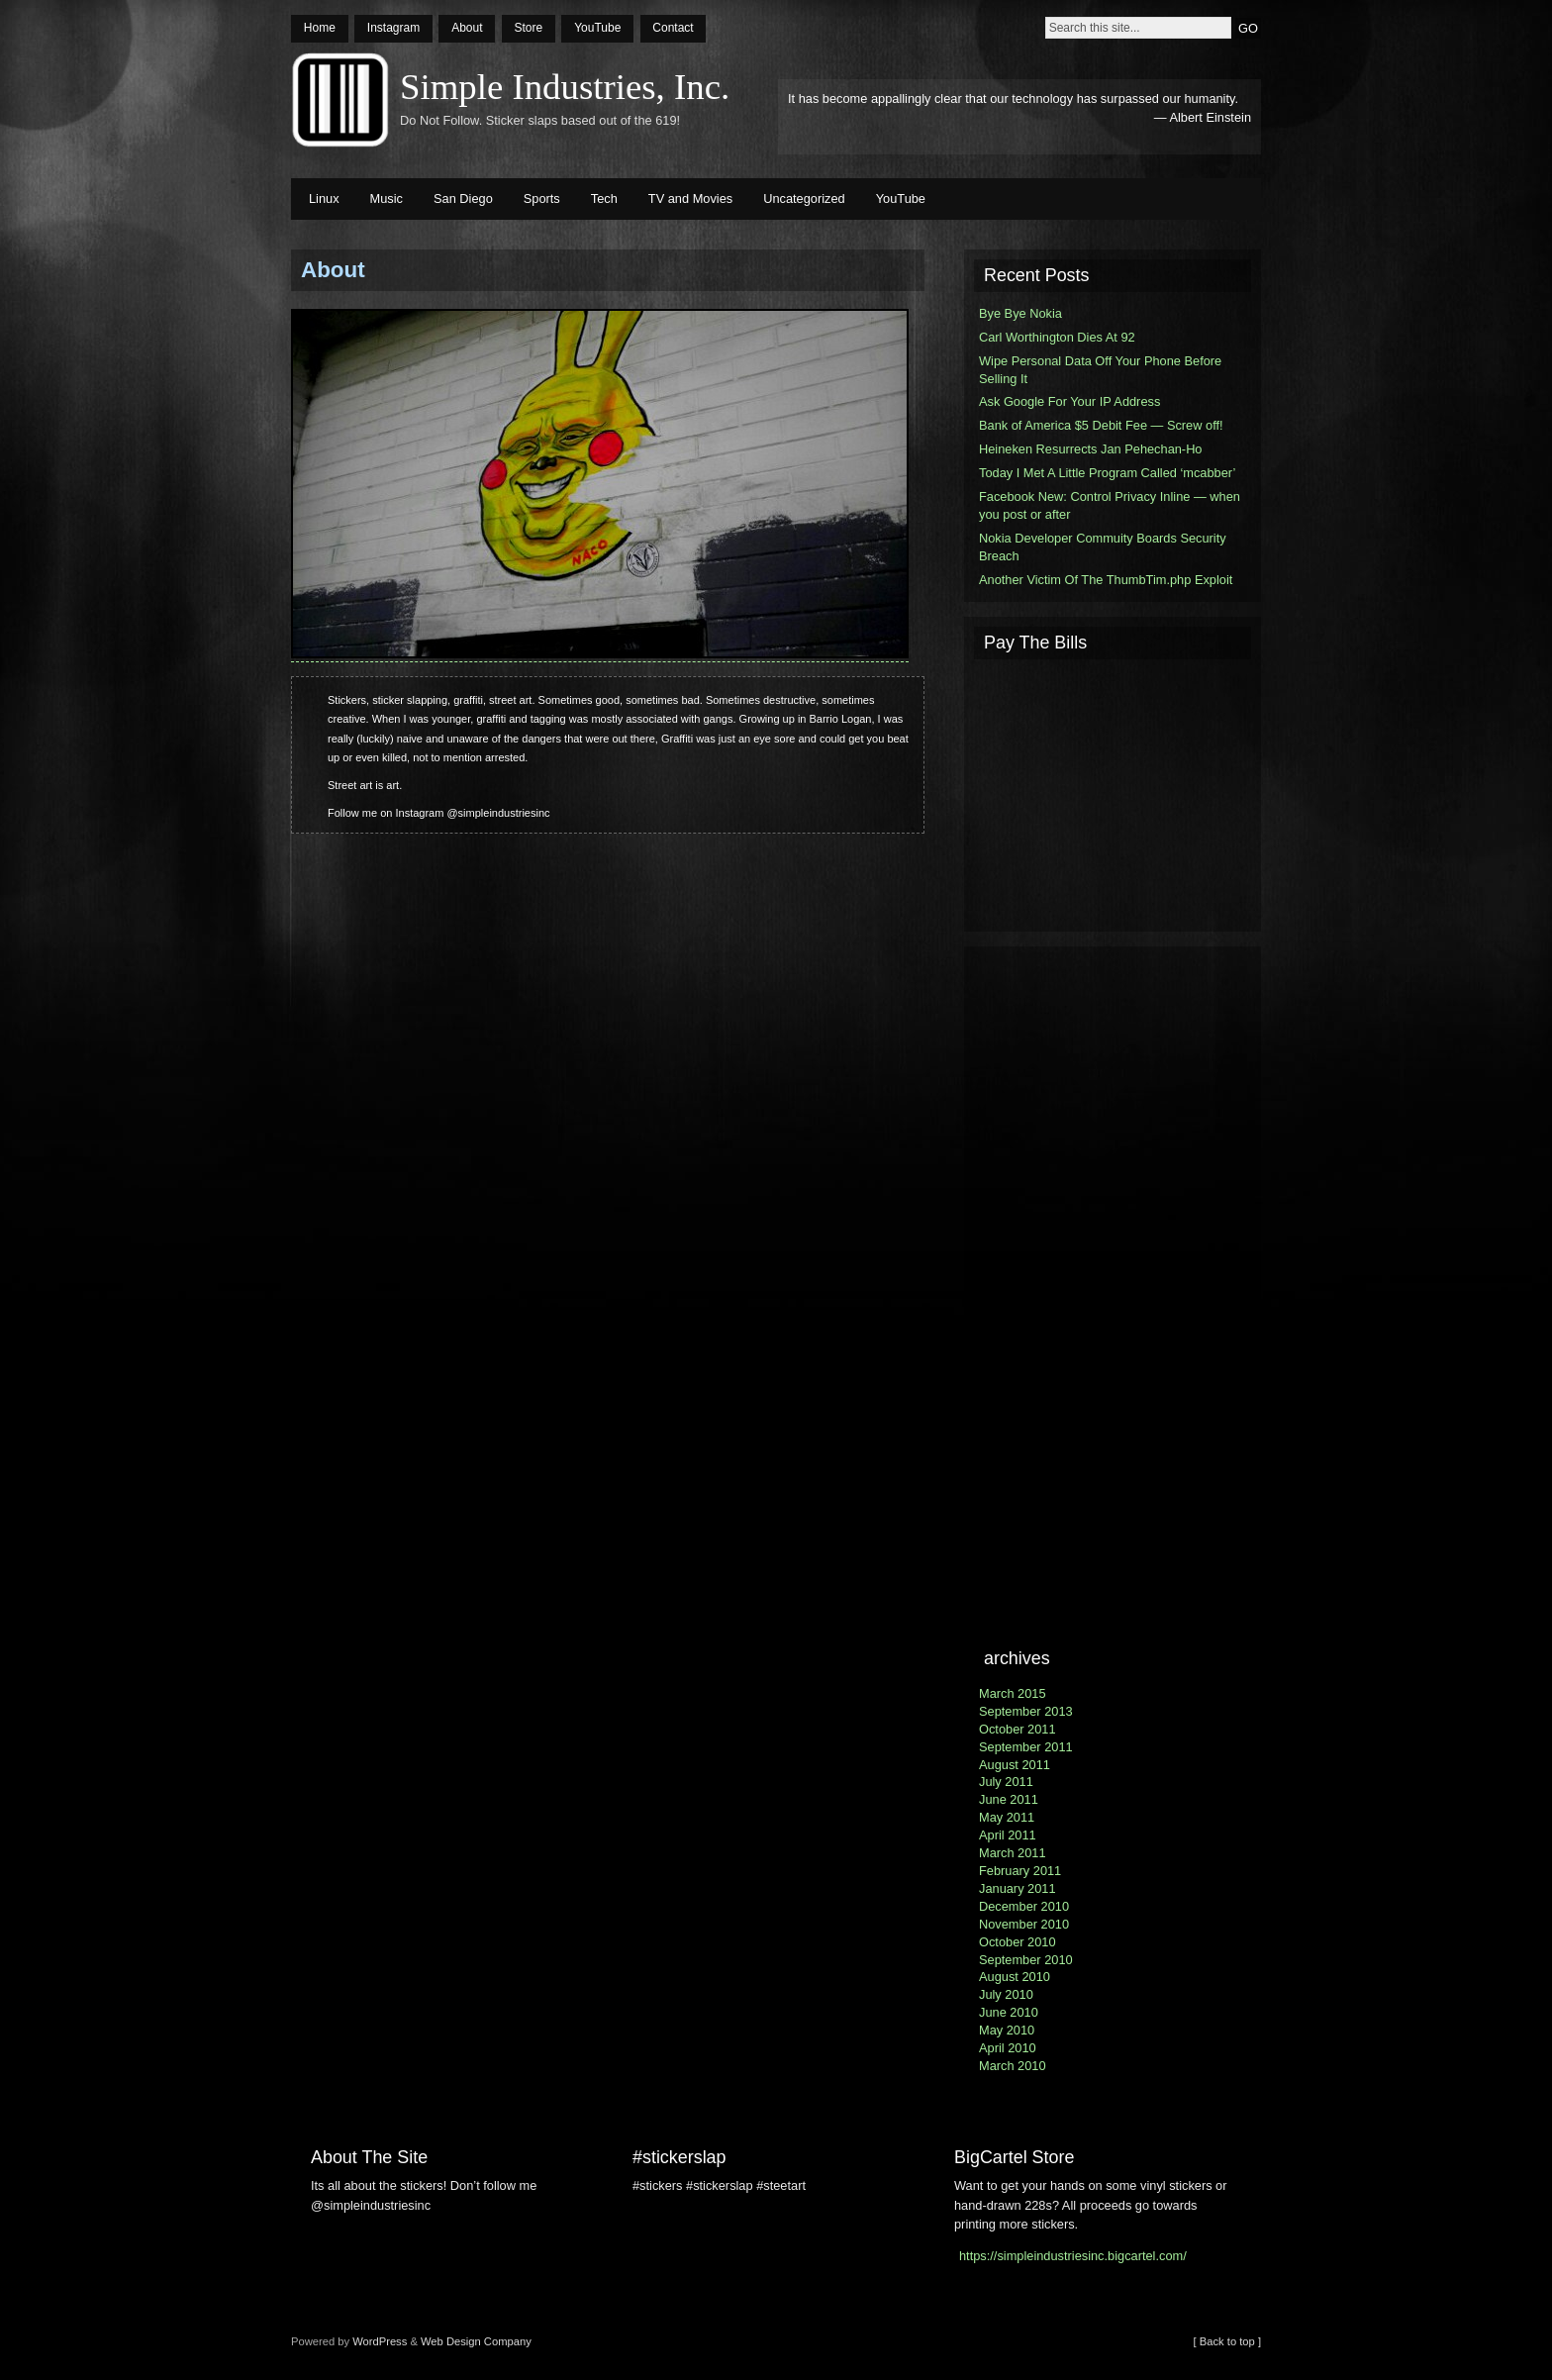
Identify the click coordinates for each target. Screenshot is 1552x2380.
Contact (672, 28)
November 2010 (1024, 1924)
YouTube (597, 28)
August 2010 (1014, 1976)
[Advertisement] (1112, 793)
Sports (542, 198)
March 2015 (1012, 1693)
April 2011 (1007, 1835)
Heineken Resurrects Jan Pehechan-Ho (1091, 449)
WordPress (379, 2341)
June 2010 (1008, 2012)
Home (320, 28)
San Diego (463, 198)
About (466, 28)
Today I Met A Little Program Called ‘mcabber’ (1107, 472)
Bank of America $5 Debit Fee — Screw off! (1101, 425)
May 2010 (1006, 2030)
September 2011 (1026, 1746)
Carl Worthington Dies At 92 (1057, 337)
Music (386, 198)
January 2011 (1017, 1888)
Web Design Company (476, 2341)
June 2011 (1008, 1799)
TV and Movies (690, 198)
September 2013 (1026, 1711)
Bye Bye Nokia (1020, 313)
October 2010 (1017, 1941)
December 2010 (1024, 1906)
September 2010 (1026, 1959)
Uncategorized (804, 198)
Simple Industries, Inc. (564, 86)
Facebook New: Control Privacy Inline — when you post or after (1109, 505)
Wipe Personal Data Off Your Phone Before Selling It (1100, 369)
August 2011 (1014, 1764)
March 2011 (1012, 1852)
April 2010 (1007, 2047)
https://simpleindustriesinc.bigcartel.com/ (1073, 2255)
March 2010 (1012, 2065)
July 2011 (1006, 1781)
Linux (324, 198)
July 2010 (1006, 1994)
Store (528, 28)
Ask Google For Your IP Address (1069, 401)
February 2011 (1020, 1870)
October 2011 (1017, 1729)
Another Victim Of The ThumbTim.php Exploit (1105, 579)
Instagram (393, 28)
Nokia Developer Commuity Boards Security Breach (1102, 547)
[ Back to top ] (1227, 2341)
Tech (604, 198)
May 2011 (1006, 1817)
